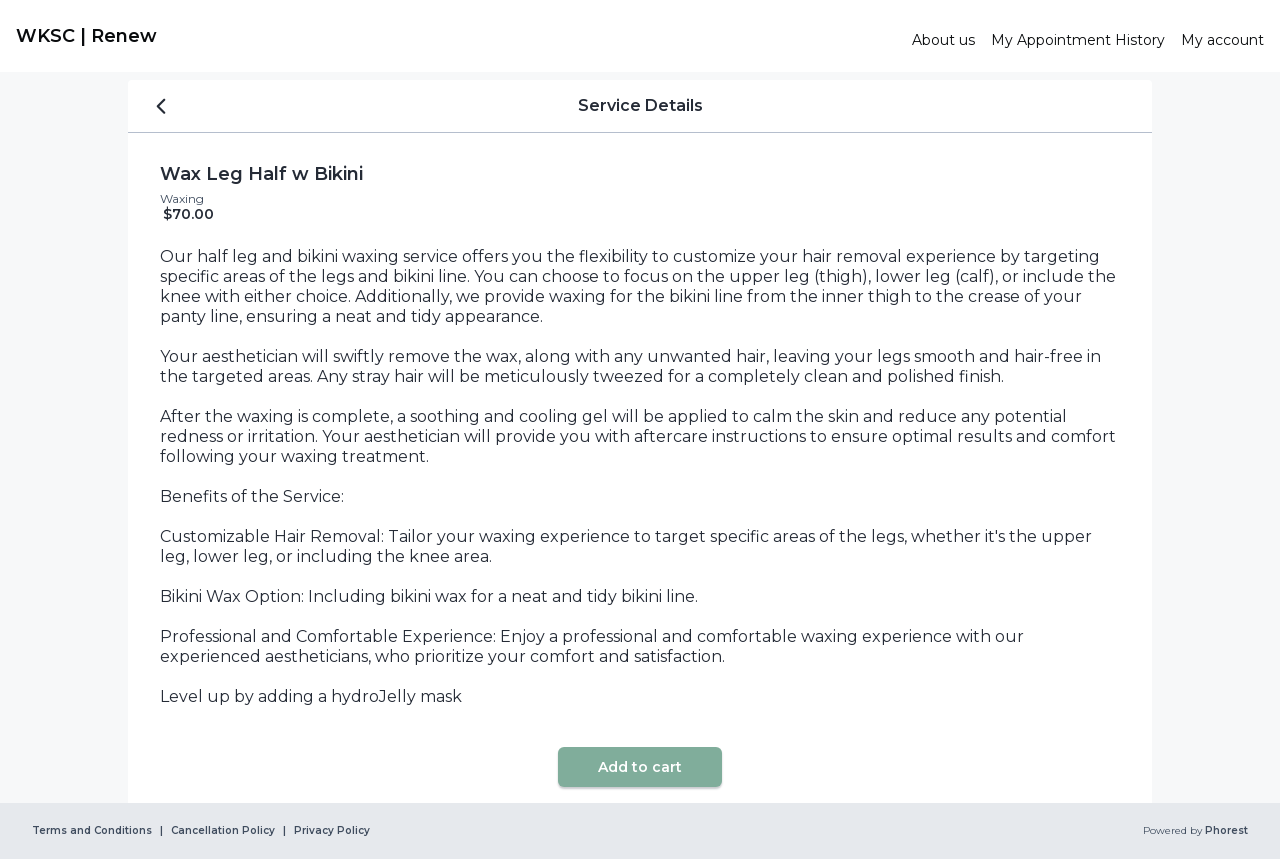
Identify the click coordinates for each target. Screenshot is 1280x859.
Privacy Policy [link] (332, 831)
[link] (456, 36)
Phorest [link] (1225, 831)
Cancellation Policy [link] (223, 831)
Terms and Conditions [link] (92, 831)
